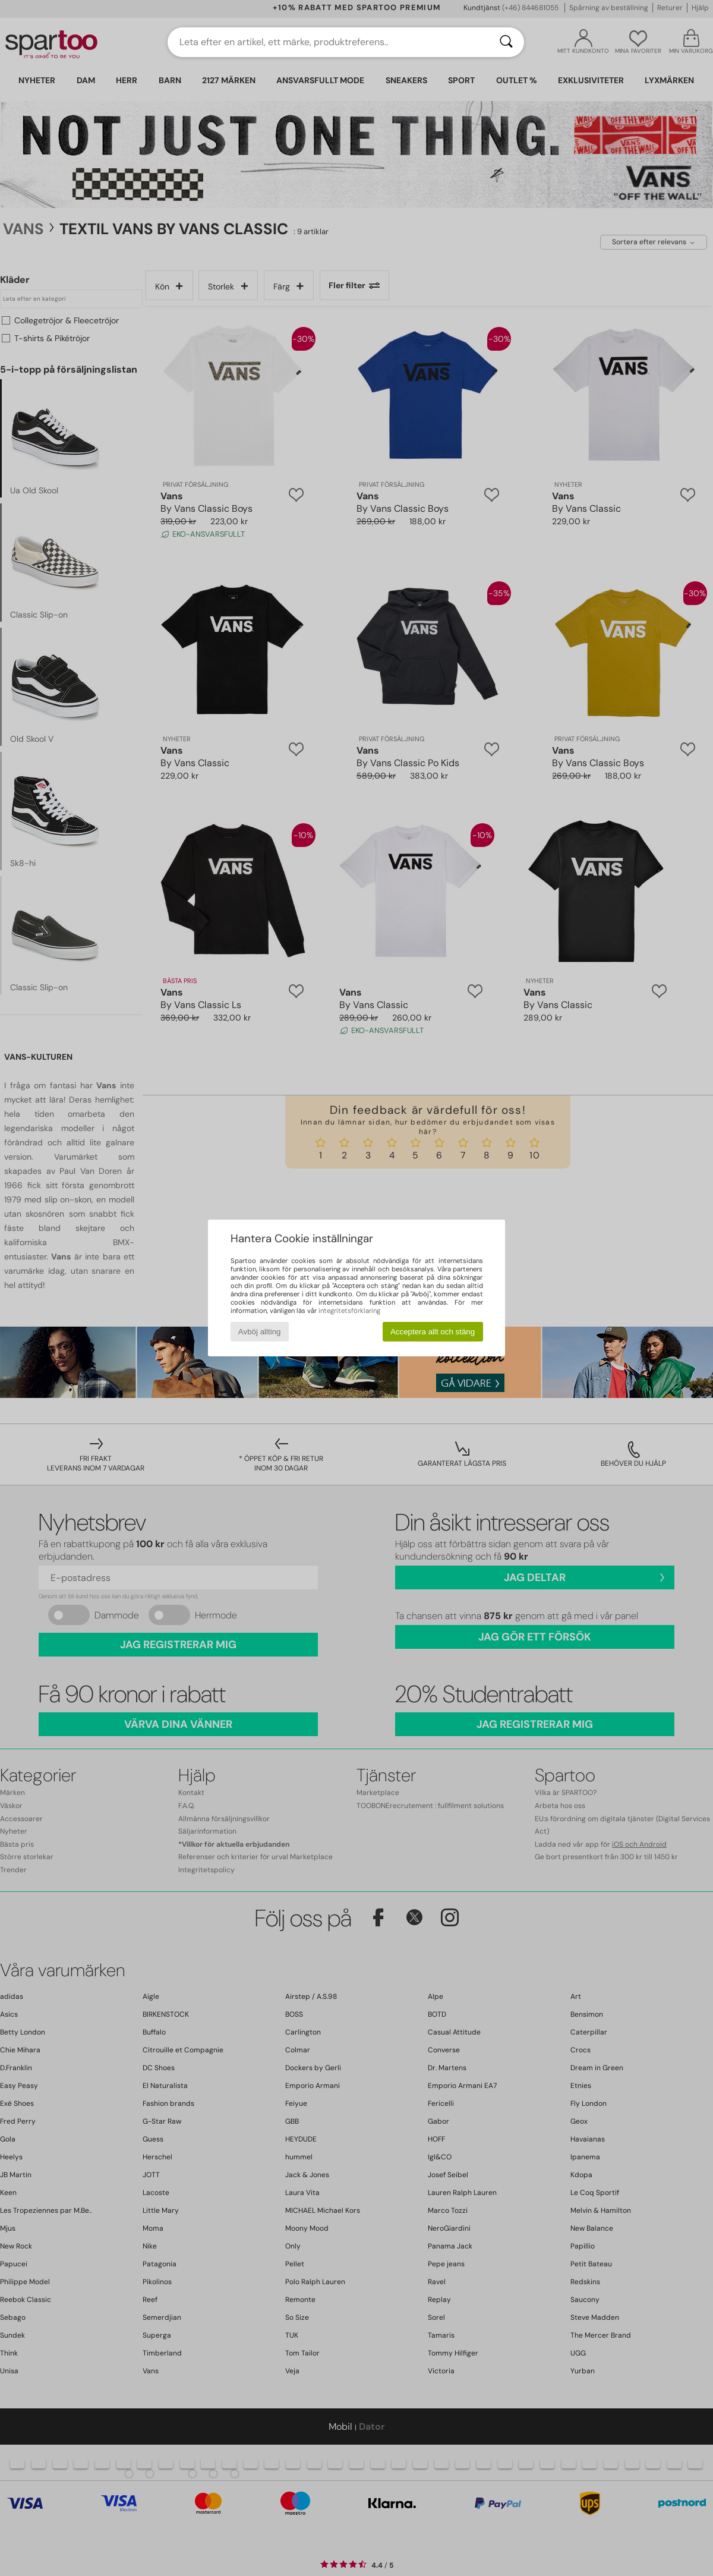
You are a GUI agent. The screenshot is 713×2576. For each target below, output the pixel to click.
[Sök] (506, 42)
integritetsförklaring (349, 1310)
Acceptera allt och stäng (432, 1331)
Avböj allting (259, 1331)
